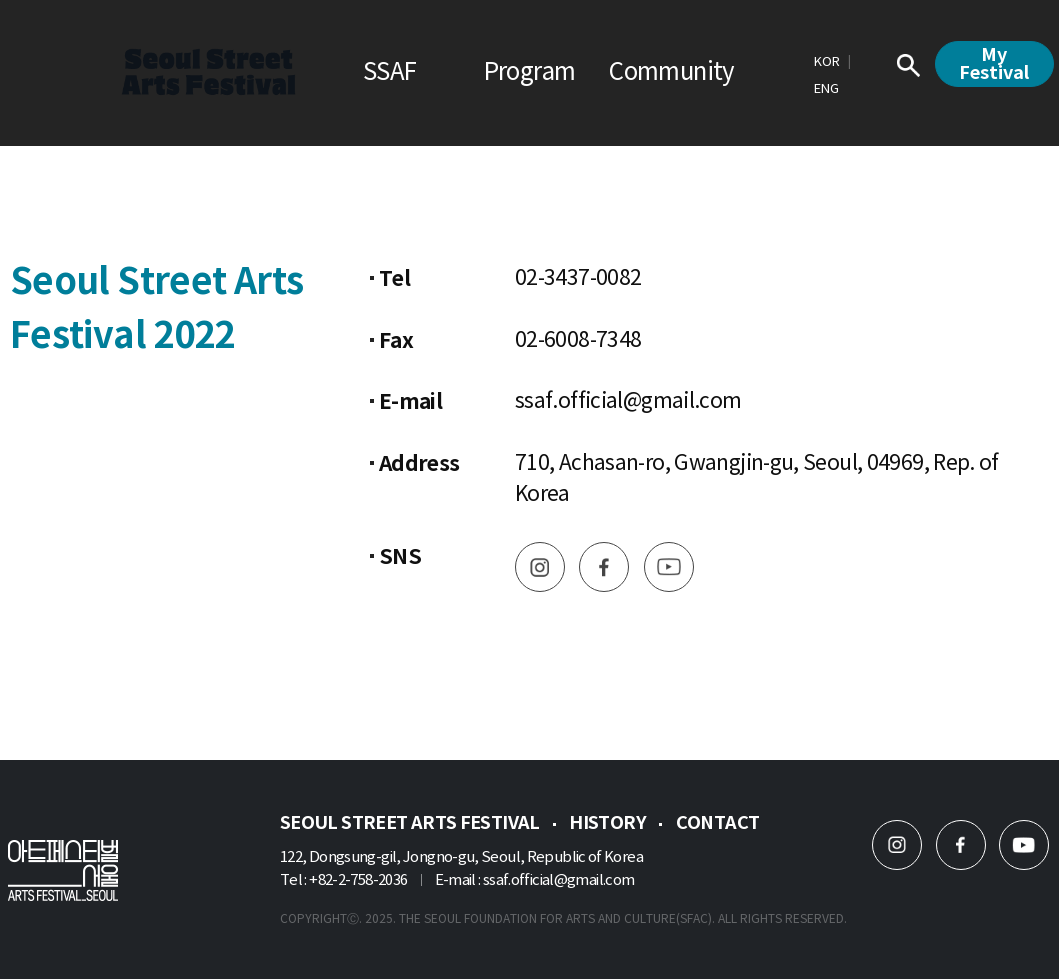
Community (671, 73)
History (607, 823)
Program (530, 73)
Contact (718, 823)
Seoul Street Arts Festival (410, 823)
